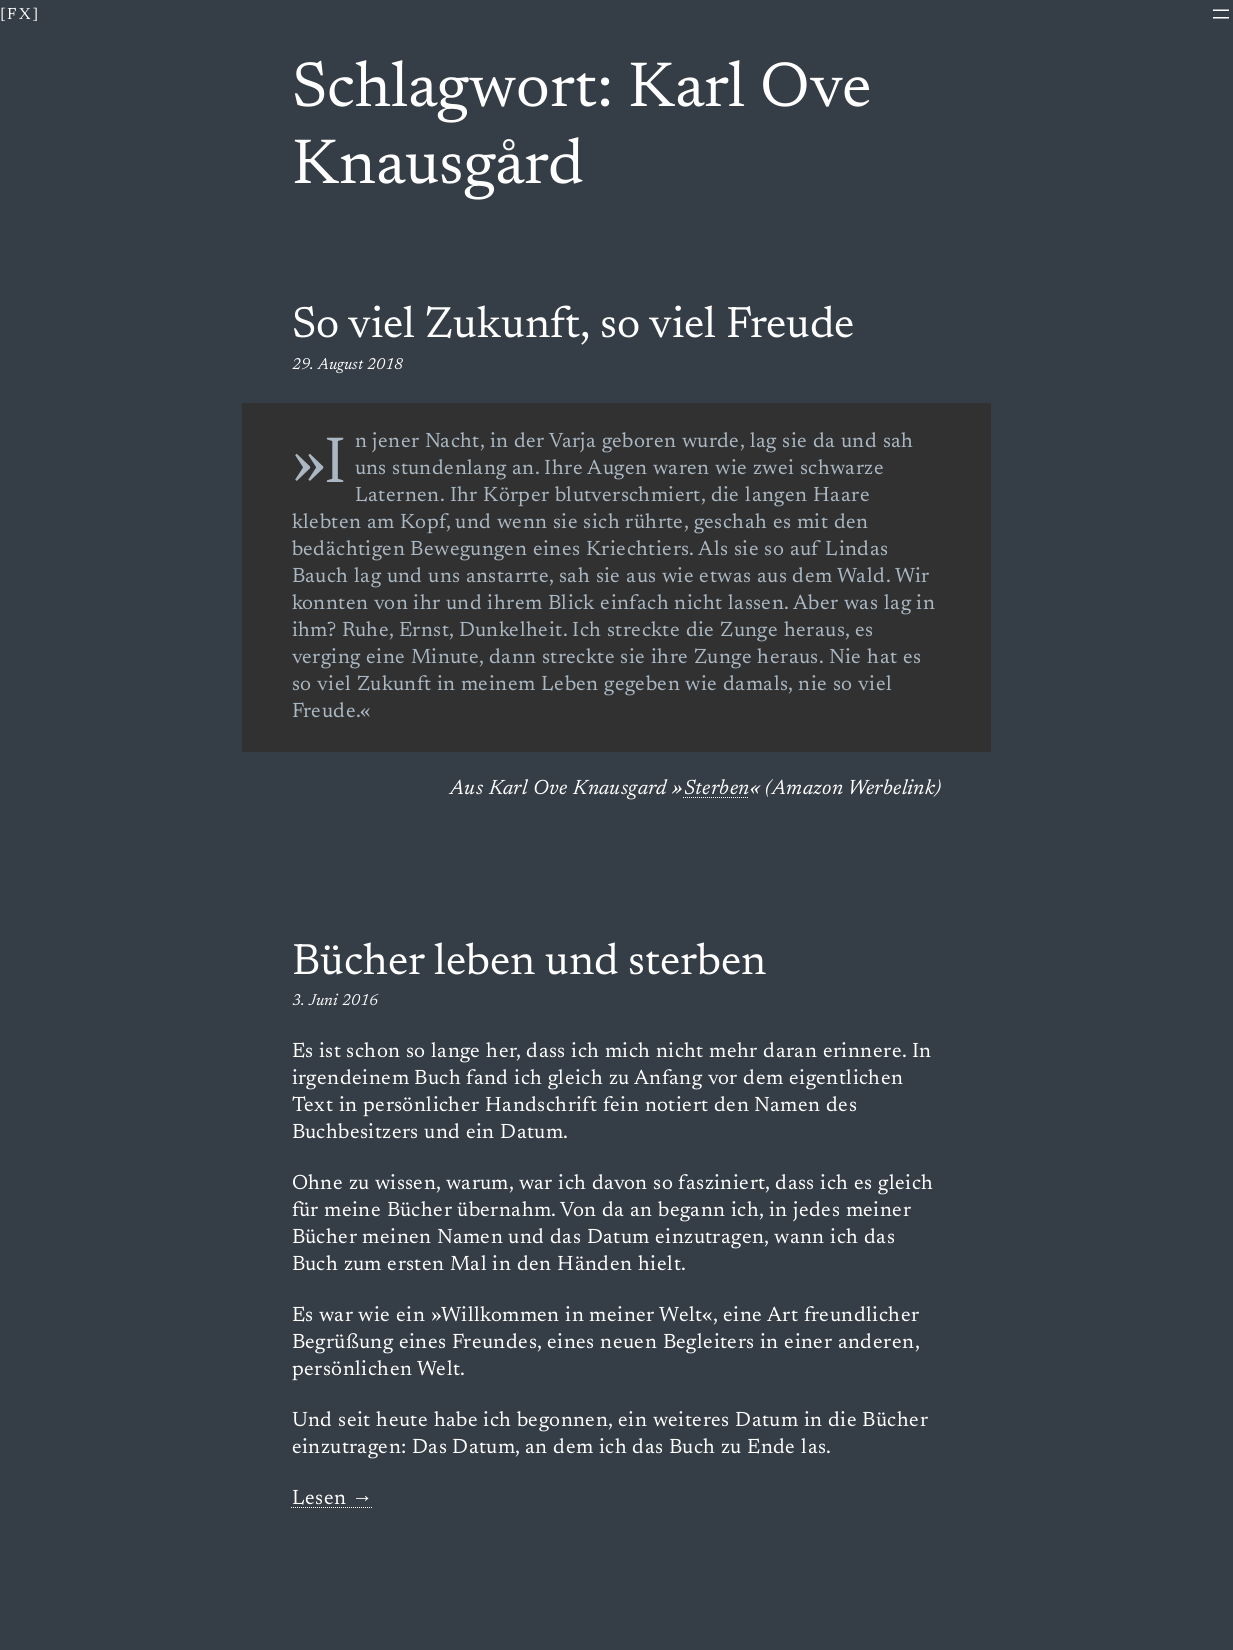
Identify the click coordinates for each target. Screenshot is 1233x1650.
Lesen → (333, 1499)
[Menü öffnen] (1221, 14)
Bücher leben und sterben (529, 964)
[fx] (20, 15)
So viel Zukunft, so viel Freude (573, 327)
